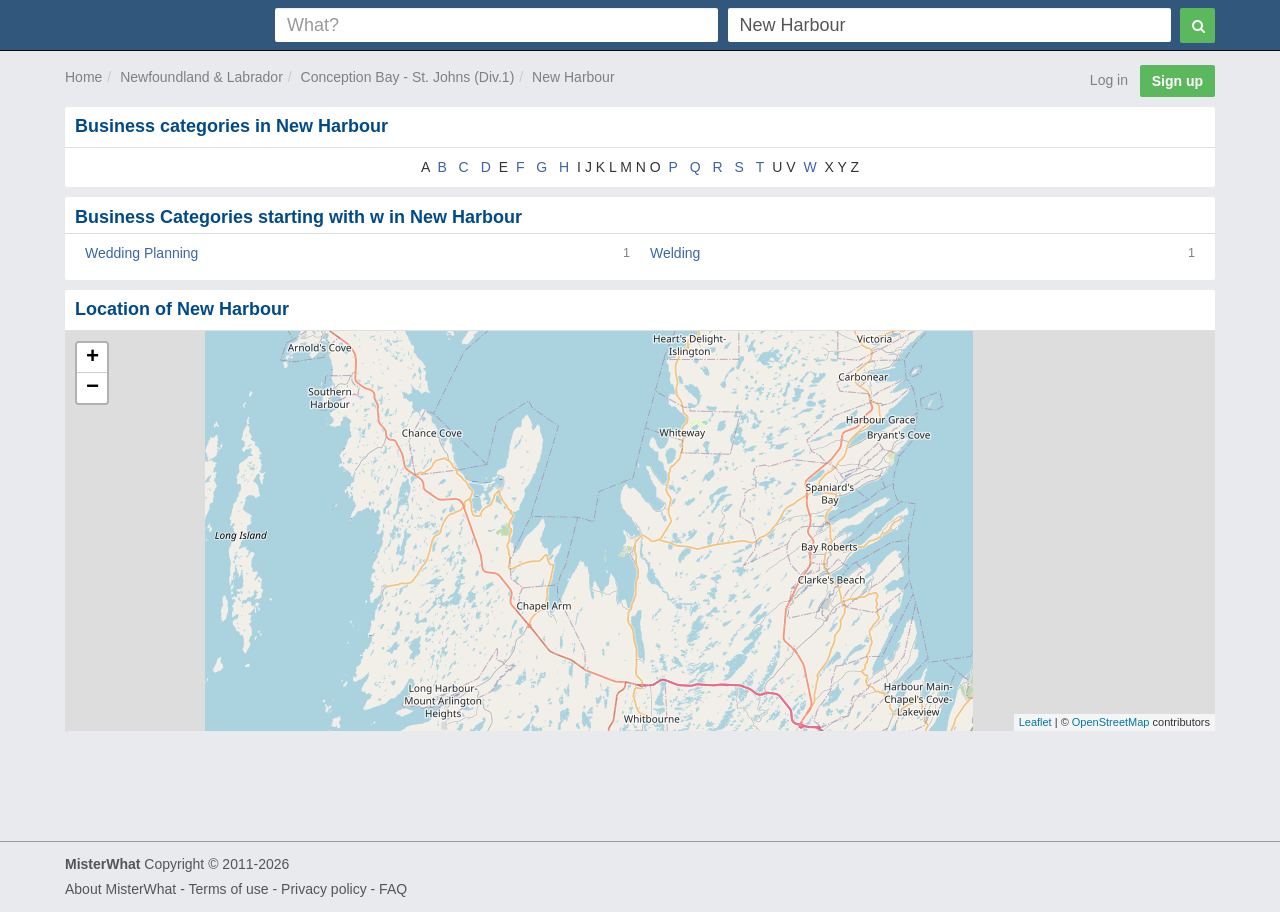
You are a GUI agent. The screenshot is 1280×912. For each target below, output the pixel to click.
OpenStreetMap (1111, 722)
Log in (1109, 80)
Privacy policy (324, 889)
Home (83, 77)
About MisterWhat (120, 889)
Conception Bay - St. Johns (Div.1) (408, 77)
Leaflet (1035, 722)
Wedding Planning (141, 253)
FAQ (393, 889)
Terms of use (228, 889)
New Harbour (573, 77)
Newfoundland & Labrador (201, 77)
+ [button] (92, 358)
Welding (675, 253)
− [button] (92, 388)
